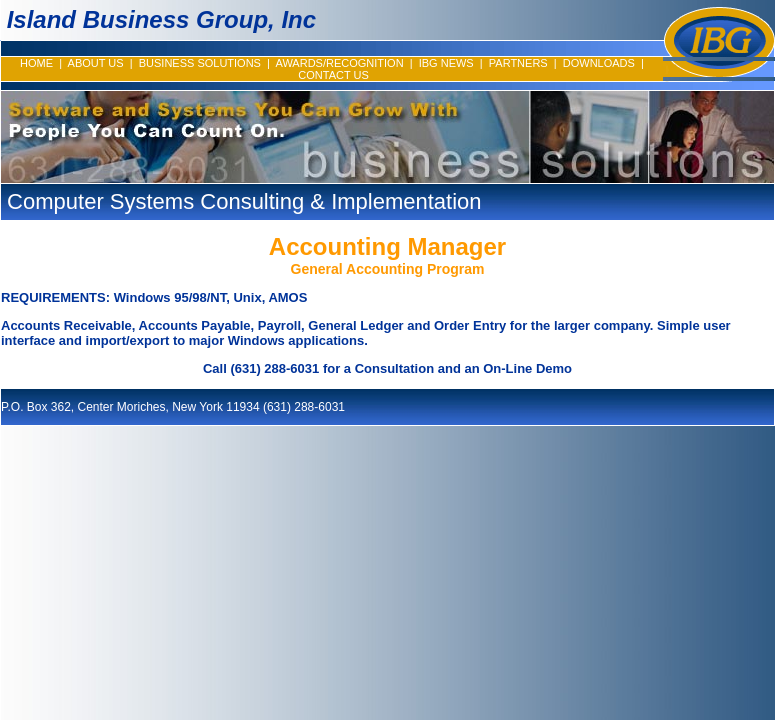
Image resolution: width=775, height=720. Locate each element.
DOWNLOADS (599, 63)
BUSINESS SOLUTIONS (200, 63)
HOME (36, 63)
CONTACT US (333, 75)
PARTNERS (518, 63)
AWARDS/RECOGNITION (339, 63)
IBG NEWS (446, 63)
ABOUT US (96, 63)
